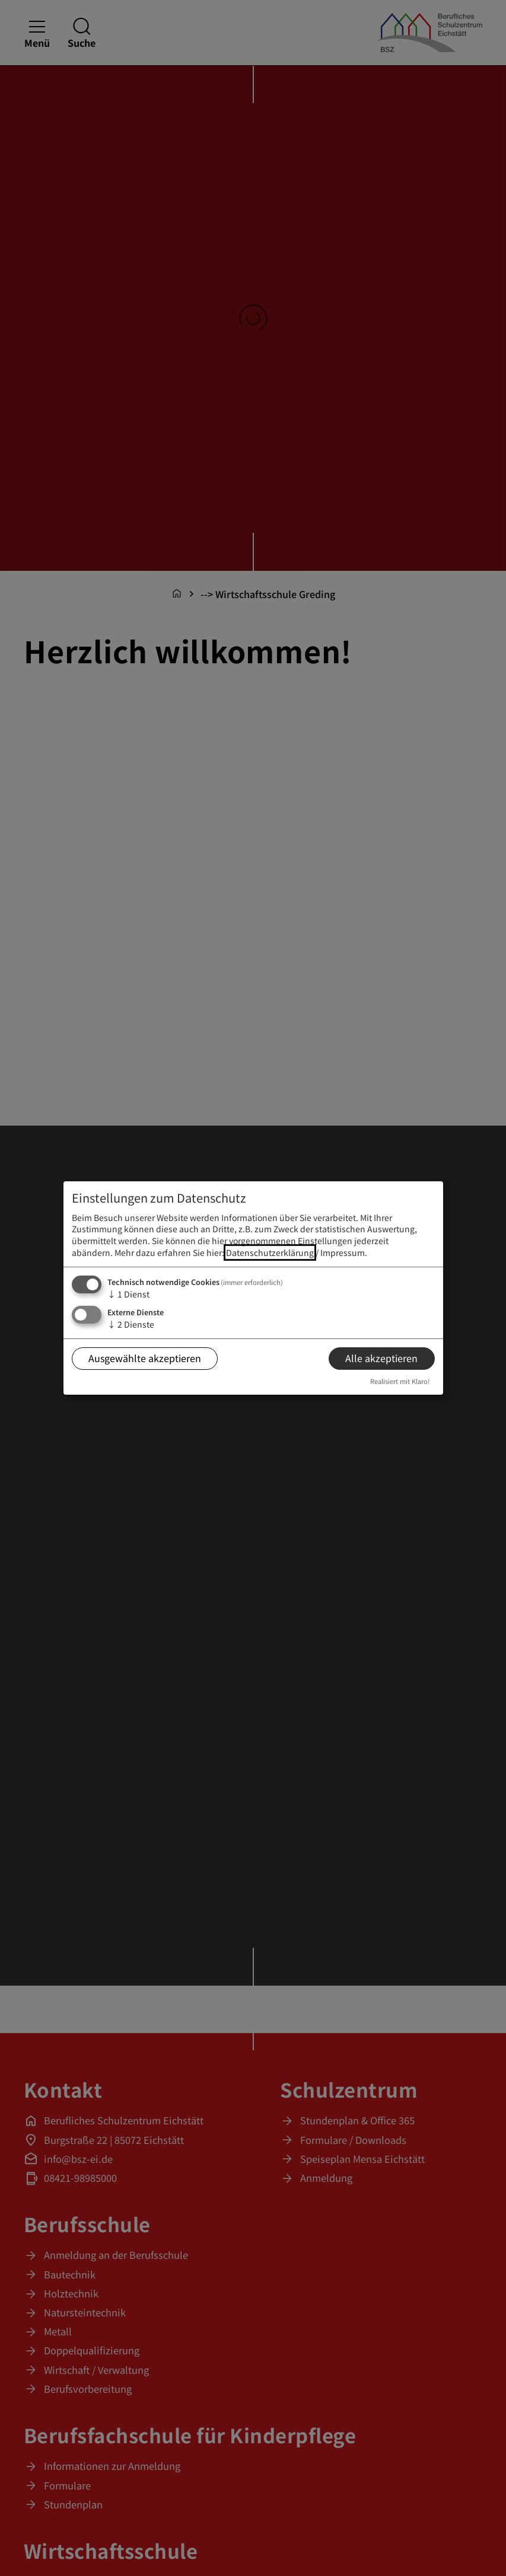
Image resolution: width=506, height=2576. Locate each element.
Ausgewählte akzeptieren (144, 1358)
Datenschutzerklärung (270, 1252)
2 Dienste (130, 1324)
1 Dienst (128, 1294)
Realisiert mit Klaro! (400, 1381)
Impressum (342, 1252)
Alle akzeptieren (381, 1358)
